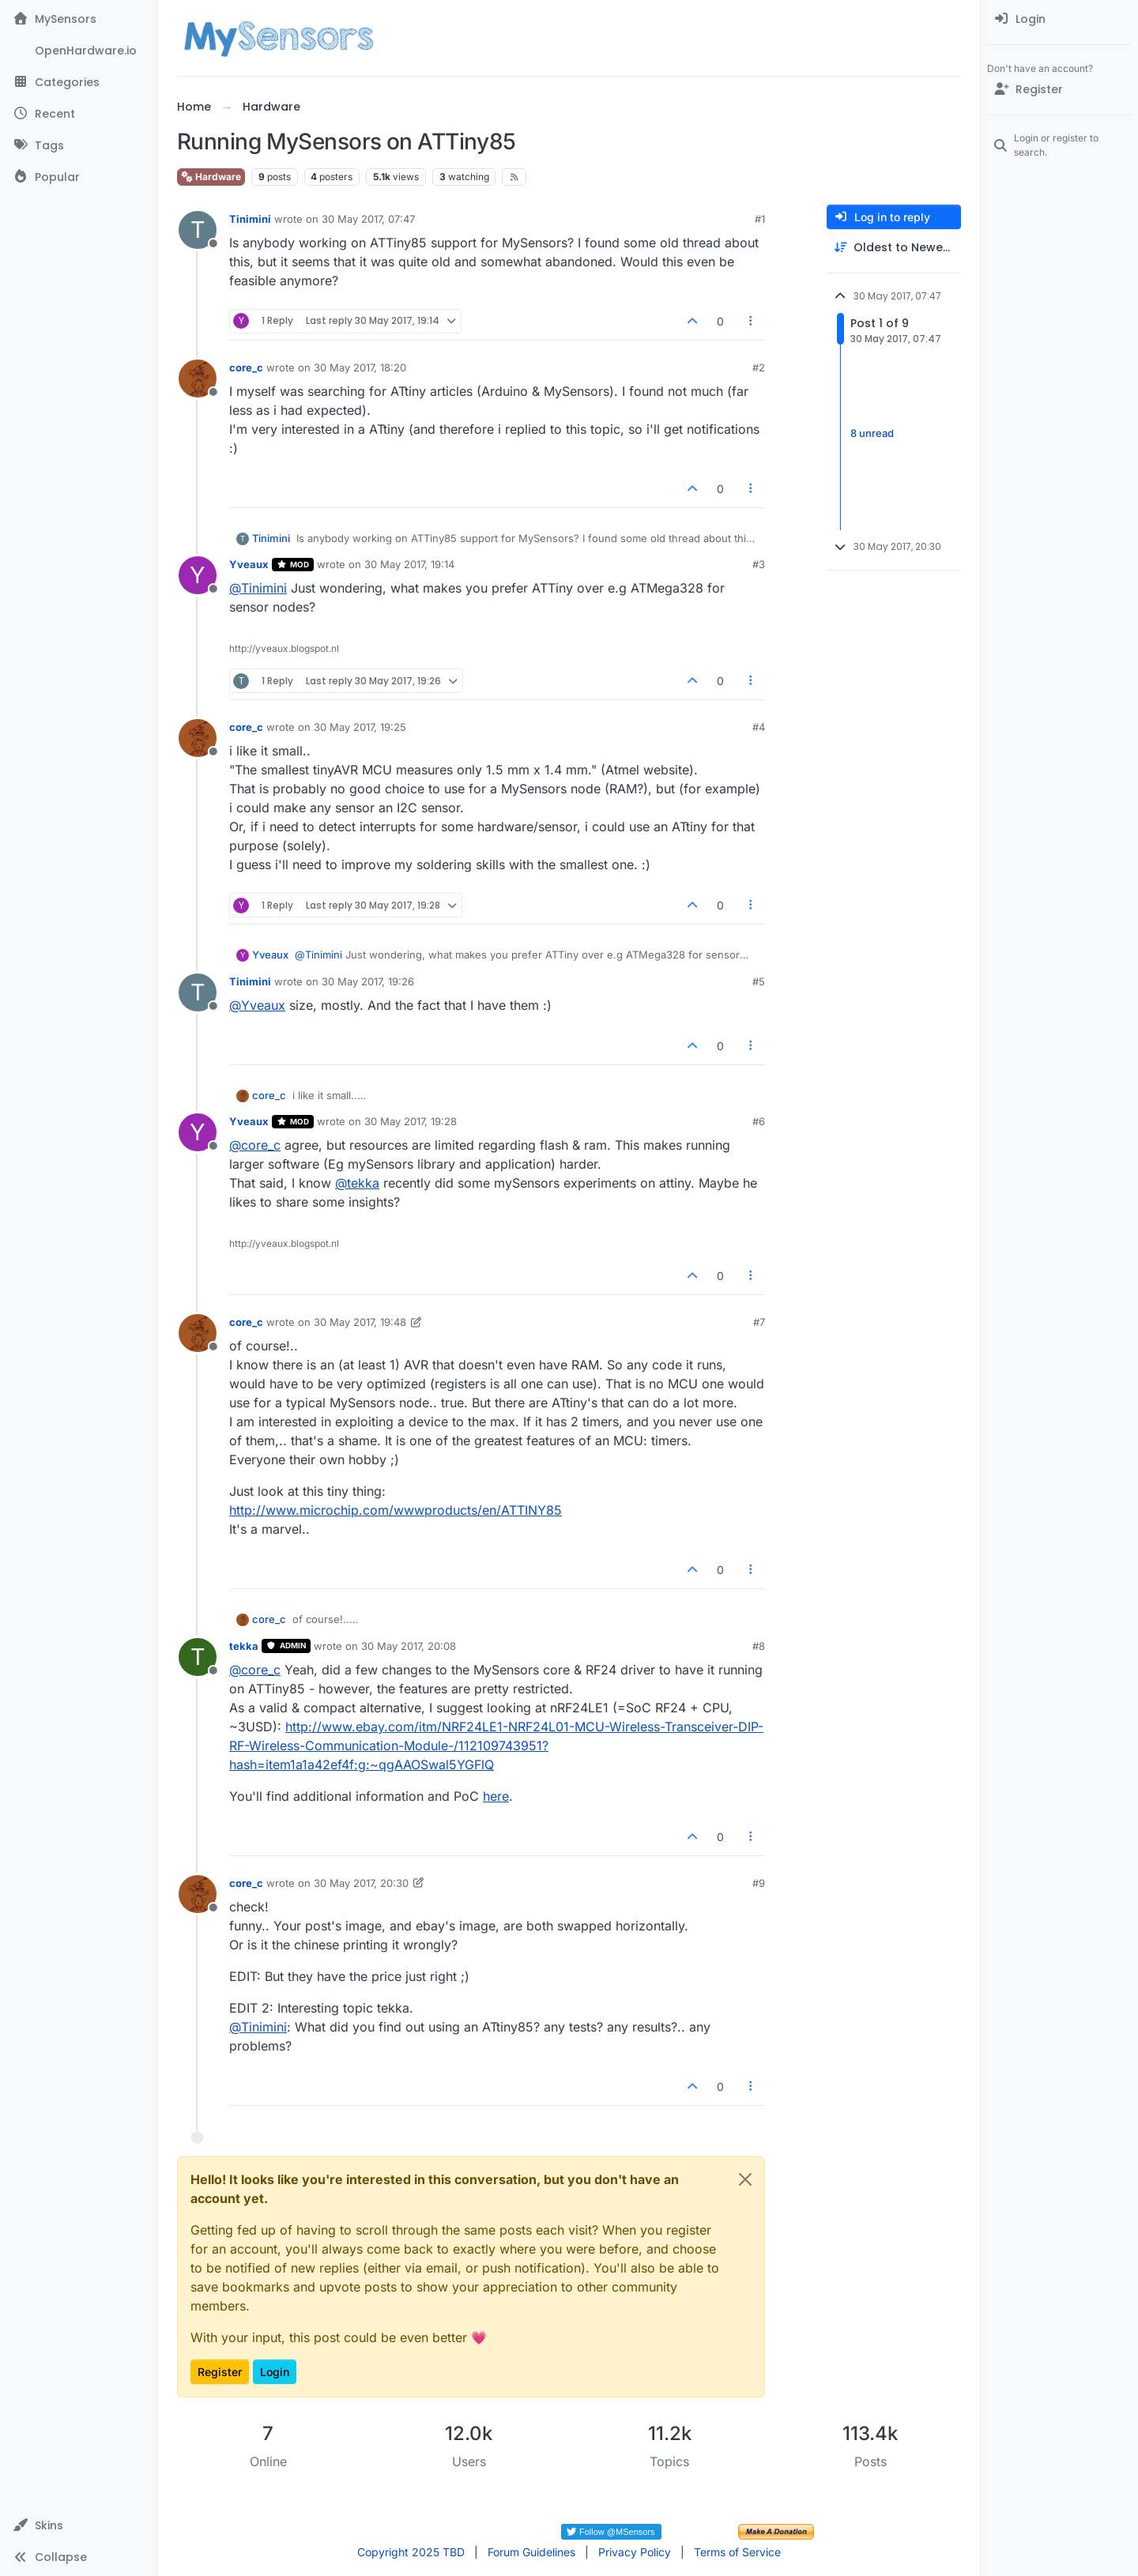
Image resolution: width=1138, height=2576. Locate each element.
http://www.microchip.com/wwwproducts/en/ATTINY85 (395, 1510)
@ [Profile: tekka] (357, 1183)
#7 (759, 1322)
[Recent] (78, 113)
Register (220, 2371)
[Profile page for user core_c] (198, 378)
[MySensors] (78, 19)
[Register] (1059, 89)
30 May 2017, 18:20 (360, 367)
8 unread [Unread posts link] (872, 433)
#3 (758, 564)
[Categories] (78, 82)
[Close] (745, 2179)
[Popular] (78, 177)
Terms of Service (737, 2552)
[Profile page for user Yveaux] (198, 575)
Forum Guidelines (531, 2552)
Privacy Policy (634, 2552)
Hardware (211, 177)
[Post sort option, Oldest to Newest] (894, 247)
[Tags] (78, 145)
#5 (758, 981)
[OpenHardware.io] (78, 50)
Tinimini (250, 219)
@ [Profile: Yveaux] (257, 1005)
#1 (760, 219)
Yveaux (249, 564)
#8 (758, 1646)
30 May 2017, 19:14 (409, 564)
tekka (243, 1646)
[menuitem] (1059, 19)
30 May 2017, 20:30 (361, 1883)
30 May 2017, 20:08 (408, 1646)
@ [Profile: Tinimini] (258, 588)
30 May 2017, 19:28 (410, 1121)
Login (274, 2371)
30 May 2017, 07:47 (368, 219)
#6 (758, 1121)
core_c (246, 367)
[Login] (1059, 19)
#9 (758, 1883)
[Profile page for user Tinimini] (198, 230)
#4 (758, 727)
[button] (78, 2525)
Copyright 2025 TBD (411, 2552)
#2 (758, 367)
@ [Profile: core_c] (255, 1145)
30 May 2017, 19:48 (360, 1322)
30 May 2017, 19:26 (368, 981)
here (496, 1796)
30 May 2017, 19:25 (360, 727)
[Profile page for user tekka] (198, 1657)
